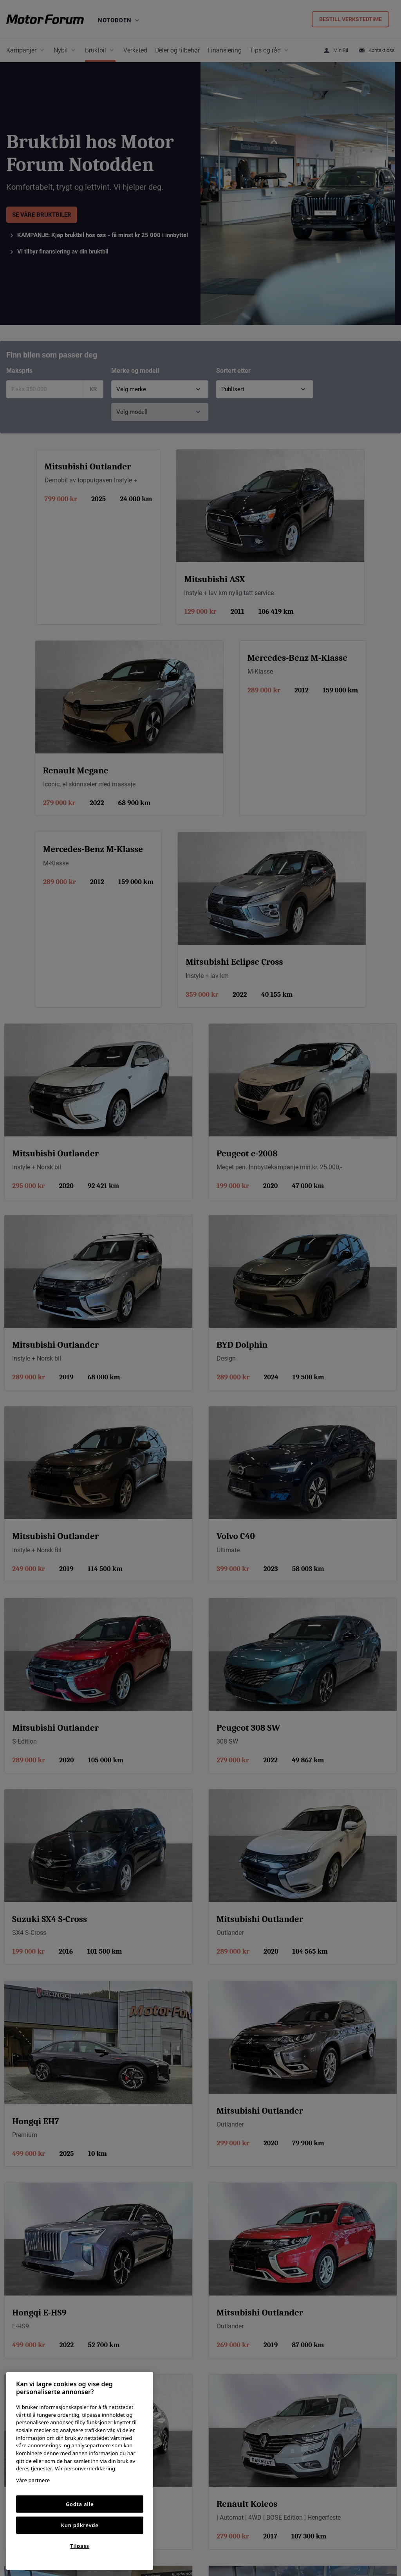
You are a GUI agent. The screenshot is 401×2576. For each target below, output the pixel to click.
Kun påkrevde (80, 2525)
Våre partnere (33, 2480)
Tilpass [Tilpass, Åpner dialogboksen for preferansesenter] (79, 2545)
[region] (79, 2471)
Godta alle (80, 2504)
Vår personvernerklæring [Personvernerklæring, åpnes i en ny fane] (85, 2468)
